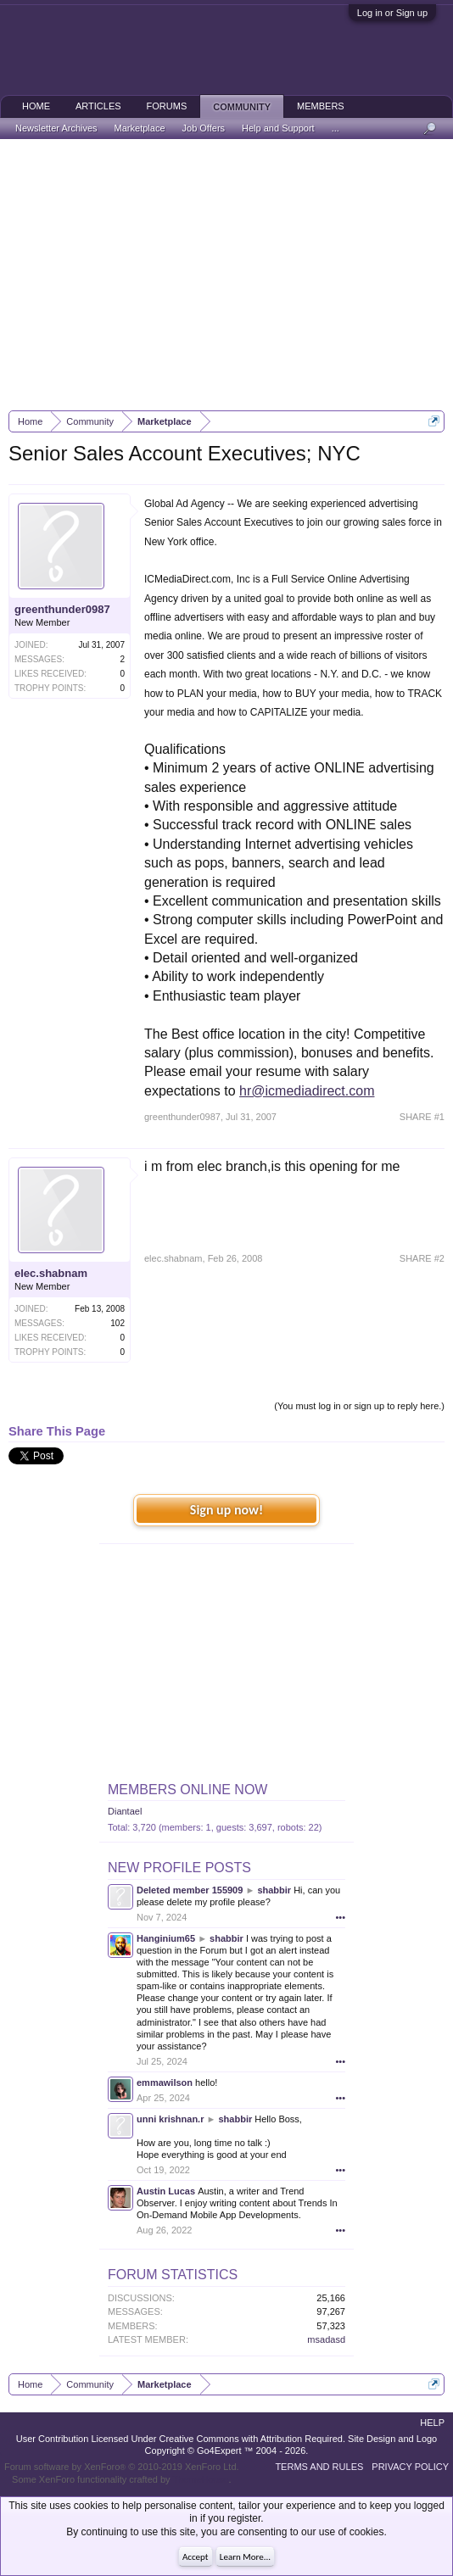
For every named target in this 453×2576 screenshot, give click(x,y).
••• (340, 1917)
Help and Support (278, 128)
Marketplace (140, 128)
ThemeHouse (200, 2479)
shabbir (274, 1890)
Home (36, 106)
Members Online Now (187, 1789)
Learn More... (245, 2556)
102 (117, 1323)
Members (320, 106)
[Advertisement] (226, 274)
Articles (98, 106)
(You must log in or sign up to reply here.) (359, 1406)
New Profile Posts (179, 1867)
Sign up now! (226, 1510)
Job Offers (204, 128)
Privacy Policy (410, 2467)
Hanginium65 (166, 1938)
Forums (167, 106)
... (335, 128)
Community (242, 107)
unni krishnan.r (170, 2119)
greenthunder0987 (62, 609)
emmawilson (165, 2082)
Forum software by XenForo (121, 2467)
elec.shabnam (50, 1273)
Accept (195, 2556)
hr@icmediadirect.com (306, 1091)
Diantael (125, 1811)
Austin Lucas (166, 2191)
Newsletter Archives (56, 128)
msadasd (326, 2339)
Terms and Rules (319, 2467)
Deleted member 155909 (190, 1890)
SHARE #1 (422, 1117)
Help (432, 2422)
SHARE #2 (422, 1258)
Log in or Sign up (392, 13)
